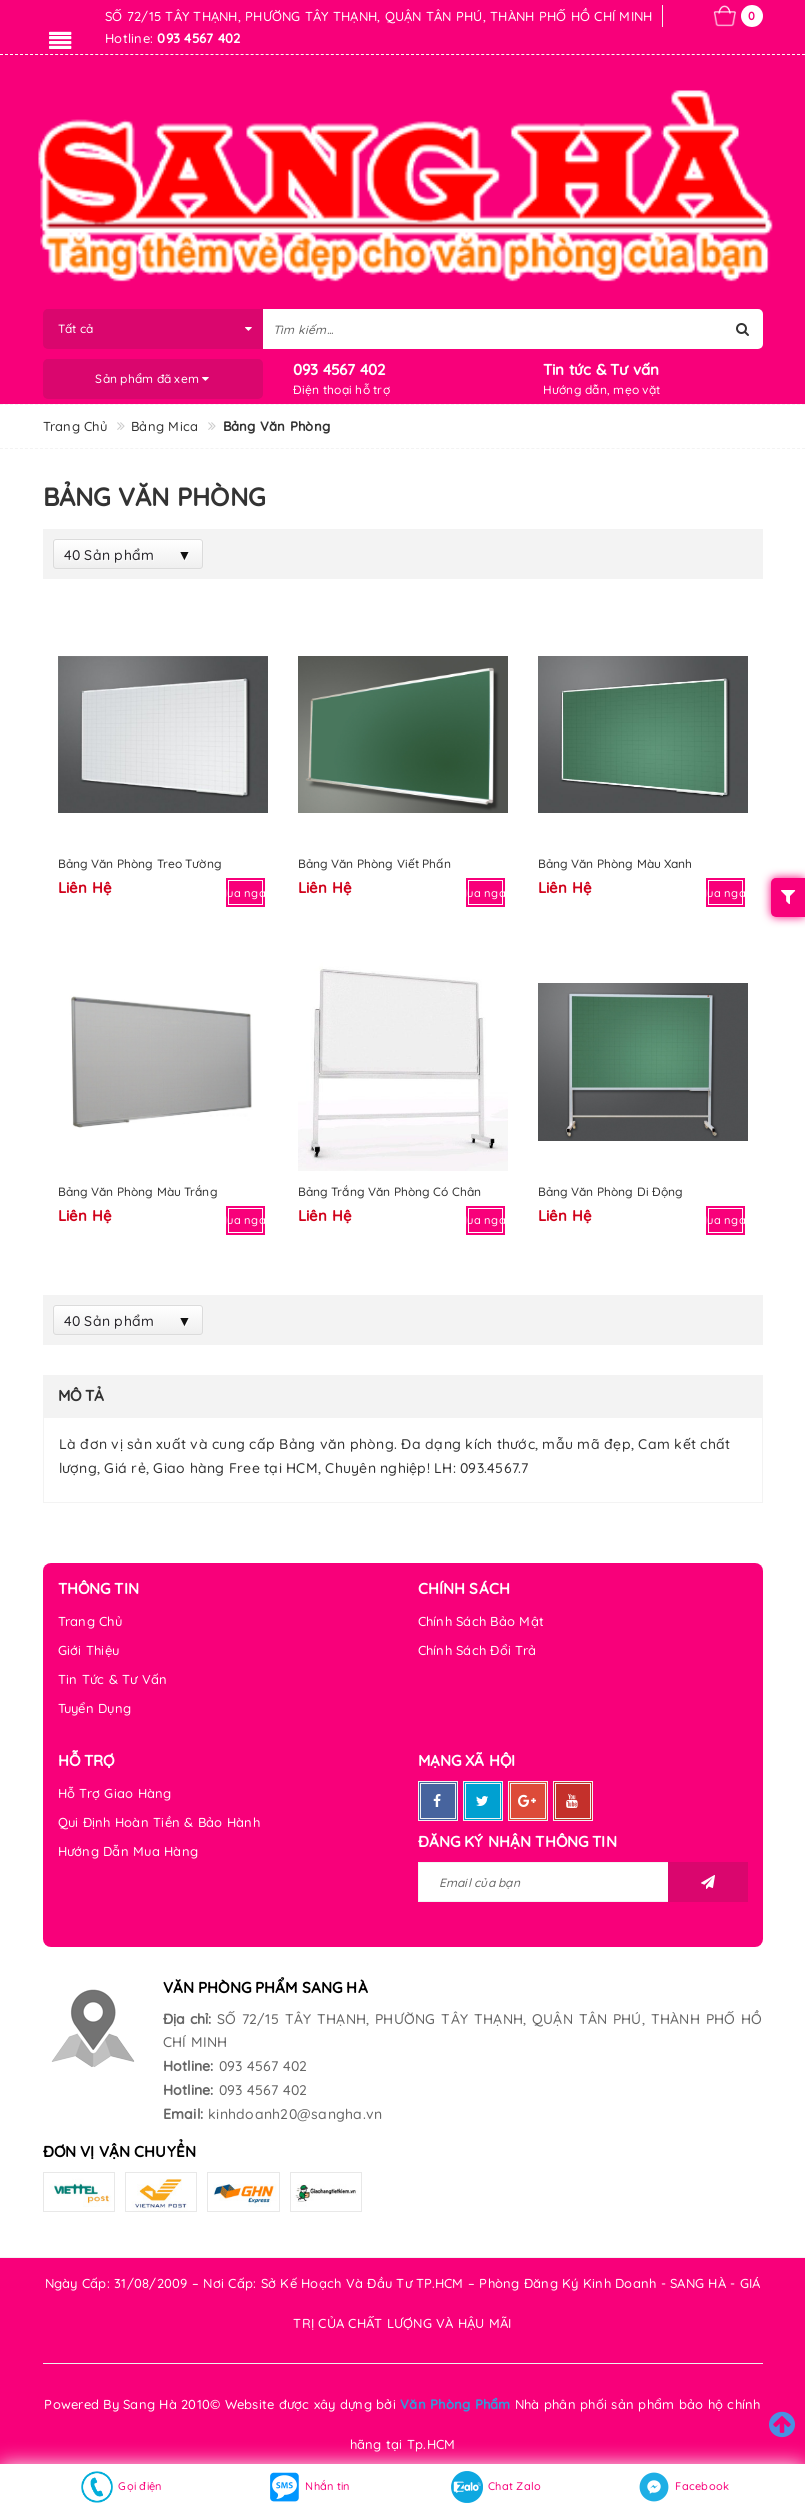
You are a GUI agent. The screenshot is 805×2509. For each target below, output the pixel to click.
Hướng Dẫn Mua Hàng (128, 1851)
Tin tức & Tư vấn (601, 369)
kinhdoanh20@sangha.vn (295, 2114)
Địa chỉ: (187, 2019)
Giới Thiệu (89, 1650)
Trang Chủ (90, 1621)
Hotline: (188, 2066)
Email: (183, 2114)
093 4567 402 (339, 369)
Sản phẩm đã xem (152, 378)
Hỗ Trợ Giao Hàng (115, 1793)
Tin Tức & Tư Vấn (113, 1679)
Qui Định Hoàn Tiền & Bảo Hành (159, 1822)
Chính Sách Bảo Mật (481, 1621)
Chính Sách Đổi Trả (477, 1650)
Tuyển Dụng (95, 1708)
